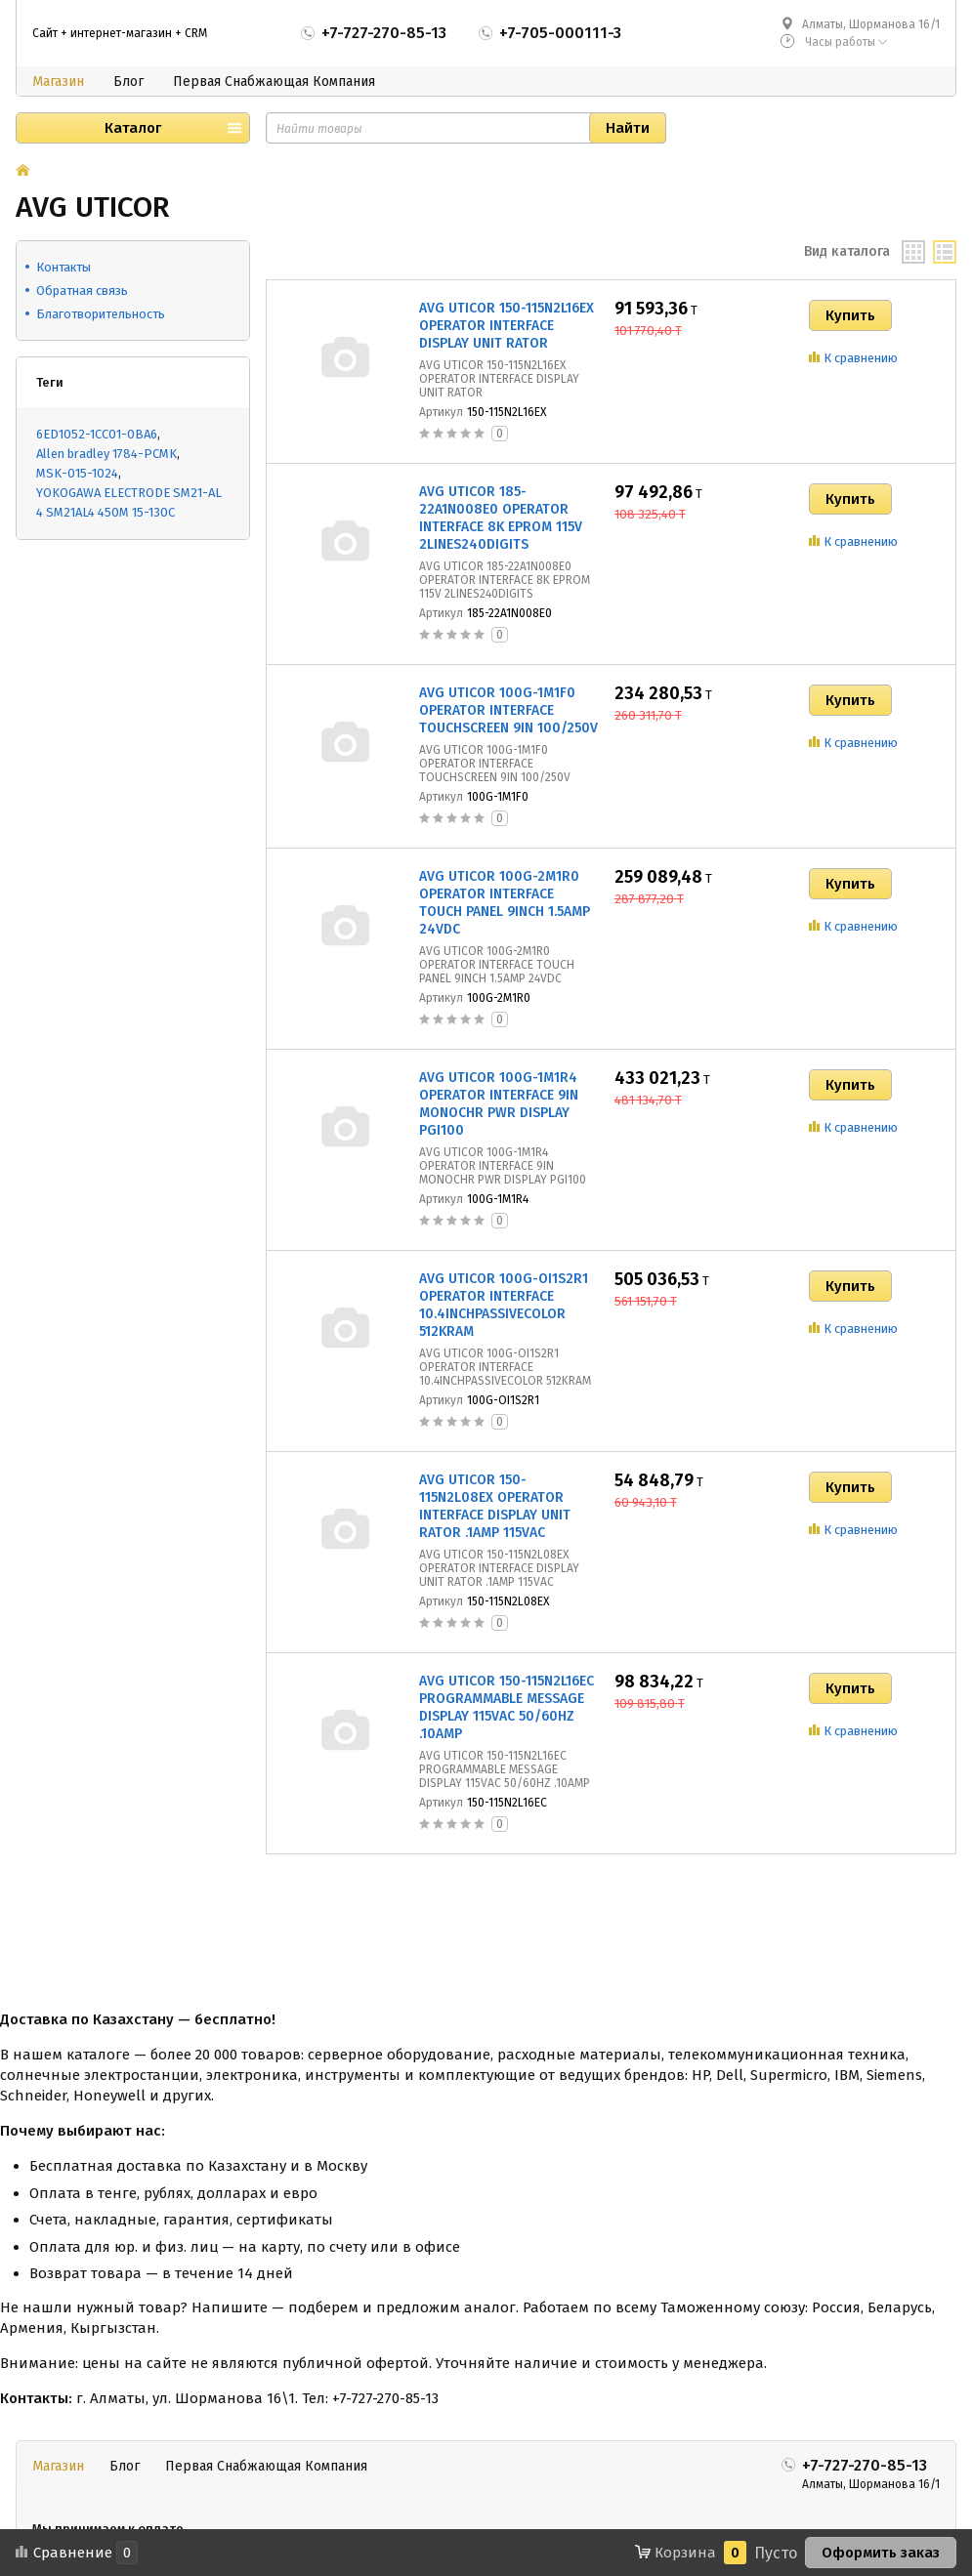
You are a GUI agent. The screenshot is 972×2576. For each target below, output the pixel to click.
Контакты (63, 267)
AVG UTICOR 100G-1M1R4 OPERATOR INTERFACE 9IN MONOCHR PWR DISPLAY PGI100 (498, 1104)
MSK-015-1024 (77, 473)
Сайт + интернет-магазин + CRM (119, 33)
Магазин (58, 81)
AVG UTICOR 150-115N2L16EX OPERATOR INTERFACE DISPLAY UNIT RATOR (506, 326)
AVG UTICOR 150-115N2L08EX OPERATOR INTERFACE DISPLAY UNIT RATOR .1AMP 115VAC (495, 1506)
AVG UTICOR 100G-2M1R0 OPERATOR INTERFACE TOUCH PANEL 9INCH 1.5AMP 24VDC (504, 902)
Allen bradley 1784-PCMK (106, 453)
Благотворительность (100, 314)
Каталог (133, 128)
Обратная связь (82, 290)
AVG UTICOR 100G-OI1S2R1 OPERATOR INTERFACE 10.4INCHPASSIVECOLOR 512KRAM (503, 1305)
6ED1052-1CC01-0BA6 (96, 434)
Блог (128, 81)
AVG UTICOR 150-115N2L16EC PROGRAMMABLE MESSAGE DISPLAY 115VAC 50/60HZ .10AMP (506, 1707)
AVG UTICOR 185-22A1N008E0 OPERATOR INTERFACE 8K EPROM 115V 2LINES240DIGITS (500, 518)
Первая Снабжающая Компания (274, 81)
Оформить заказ (881, 2552)
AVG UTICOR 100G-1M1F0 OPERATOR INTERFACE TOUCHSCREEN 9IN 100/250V (508, 710)
